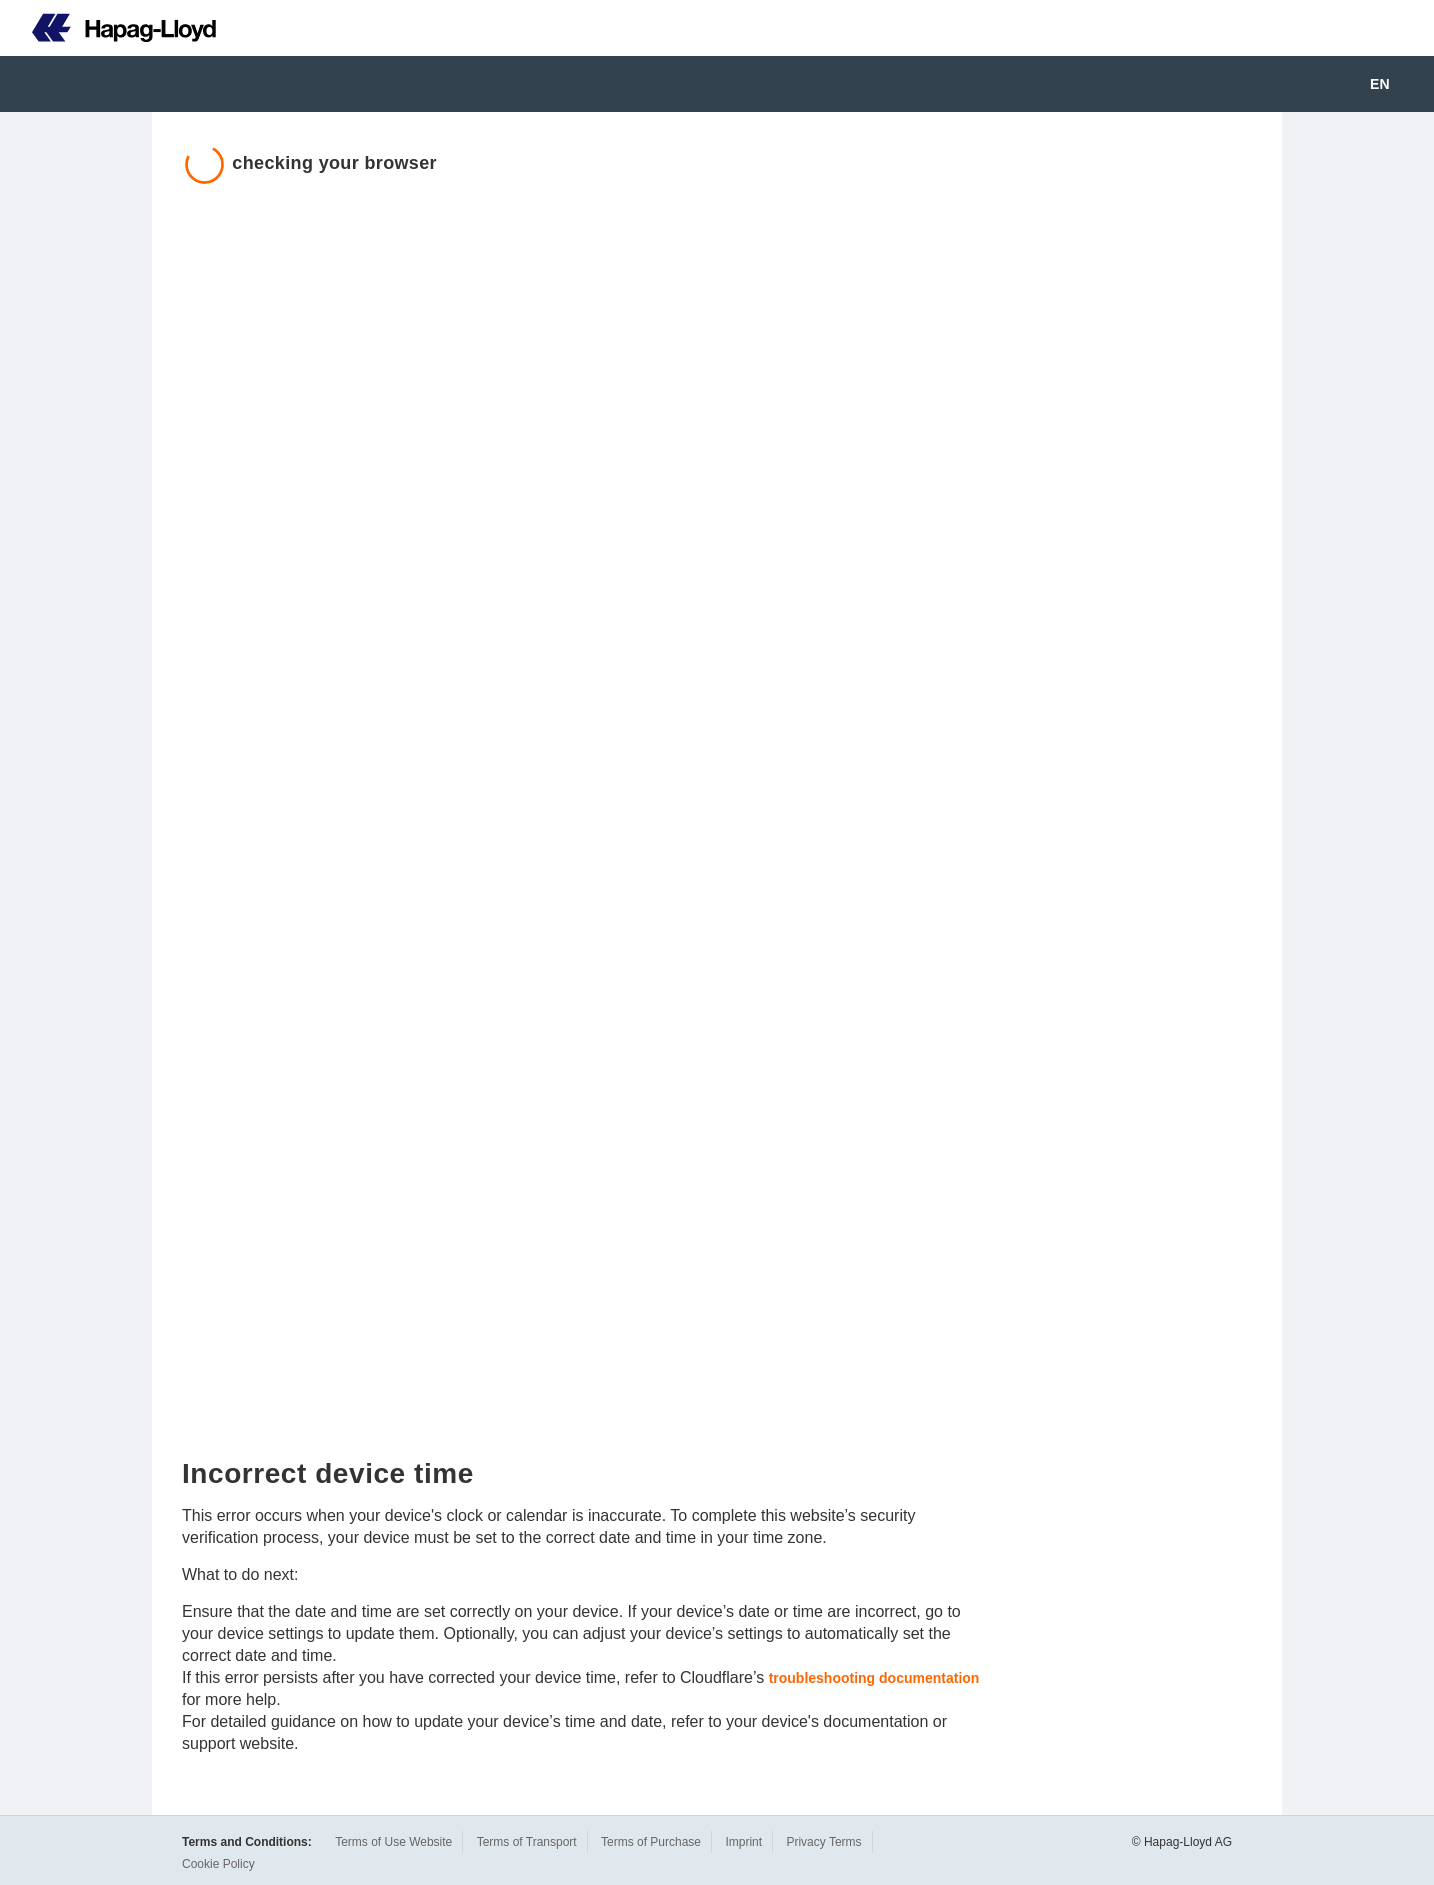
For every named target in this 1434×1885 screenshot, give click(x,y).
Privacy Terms (823, 1842)
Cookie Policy (218, 1864)
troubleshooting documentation (874, 1678)
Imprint (743, 1842)
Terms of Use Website (393, 1842)
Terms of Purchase (651, 1842)
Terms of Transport (527, 1842)
